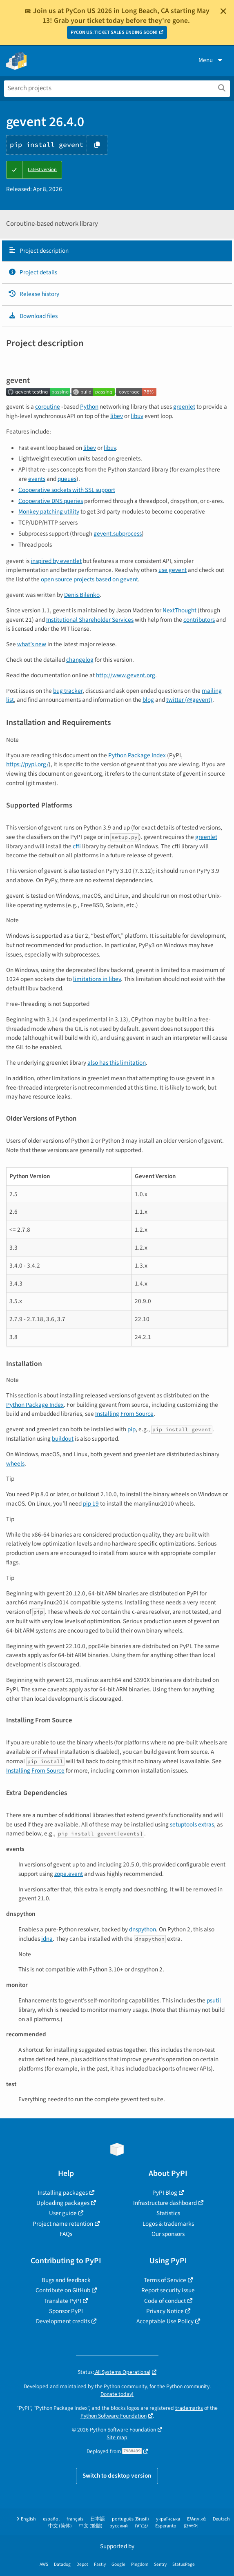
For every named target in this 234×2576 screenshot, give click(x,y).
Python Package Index (137, 755)
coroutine (47, 406)
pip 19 (91, 1503)
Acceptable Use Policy (165, 2321)
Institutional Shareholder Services (90, 619)
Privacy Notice (165, 2311)
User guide (63, 2213)
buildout (63, 1438)
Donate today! (117, 2394)
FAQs (66, 2233)
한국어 (190, 2526)
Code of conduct (165, 2300)
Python (89, 406)
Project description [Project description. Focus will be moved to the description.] (38, 250)
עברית (141, 2526)
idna (47, 1938)
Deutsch (221, 2519)
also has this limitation (116, 1062)
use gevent (172, 569)
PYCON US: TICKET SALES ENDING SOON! (114, 32)
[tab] (117, 251)
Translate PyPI (62, 2300)
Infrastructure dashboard (165, 2202)
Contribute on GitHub (63, 2290)
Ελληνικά (196, 2519)
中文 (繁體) (91, 2526)
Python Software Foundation (113, 2416)
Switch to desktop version (117, 2475)
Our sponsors (168, 2233)
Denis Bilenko (82, 594)
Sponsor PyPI (66, 2311)
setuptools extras (192, 1824)
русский (118, 2526)
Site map (117, 2437)
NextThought (179, 610)
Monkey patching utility (48, 511)
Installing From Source (124, 1413)
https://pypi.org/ (27, 764)
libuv (137, 416)
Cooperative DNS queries (50, 500)
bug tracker (67, 690)
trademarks (189, 2408)
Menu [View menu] (211, 60)
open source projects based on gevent (89, 579)
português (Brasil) (130, 2519)
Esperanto (165, 2526)
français (75, 2519)
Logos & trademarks (168, 2223)
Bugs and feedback (66, 2280)
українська (168, 2519)
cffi (77, 846)
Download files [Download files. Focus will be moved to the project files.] (33, 315)
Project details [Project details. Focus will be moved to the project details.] (32, 272)
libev (116, 416)
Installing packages (63, 2192)
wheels (15, 1463)
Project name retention (63, 2223)
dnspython (142, 1929)
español (51, 2519)
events (36, 478)
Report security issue (168, 2290)
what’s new (31, 644)
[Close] (223, 11)
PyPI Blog (164, 2192)
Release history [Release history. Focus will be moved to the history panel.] (33, 293)
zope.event (68, 1873)
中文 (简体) (60, 2526)
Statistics (168, 2213)
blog (148, 699)
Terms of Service (165, 2280)
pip (131, 1429)
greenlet (184, 406)
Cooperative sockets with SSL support (66, 489)
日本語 (97, 2519)
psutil (214, 2000)
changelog (80, 659)
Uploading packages (62, 2202)
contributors (199, 619)
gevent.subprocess (118, 533)
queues (67, 478)
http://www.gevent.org (125, 675)
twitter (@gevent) (189, 699)
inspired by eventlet (56, 560)
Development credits (63, 2321)
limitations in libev (97, 978)
